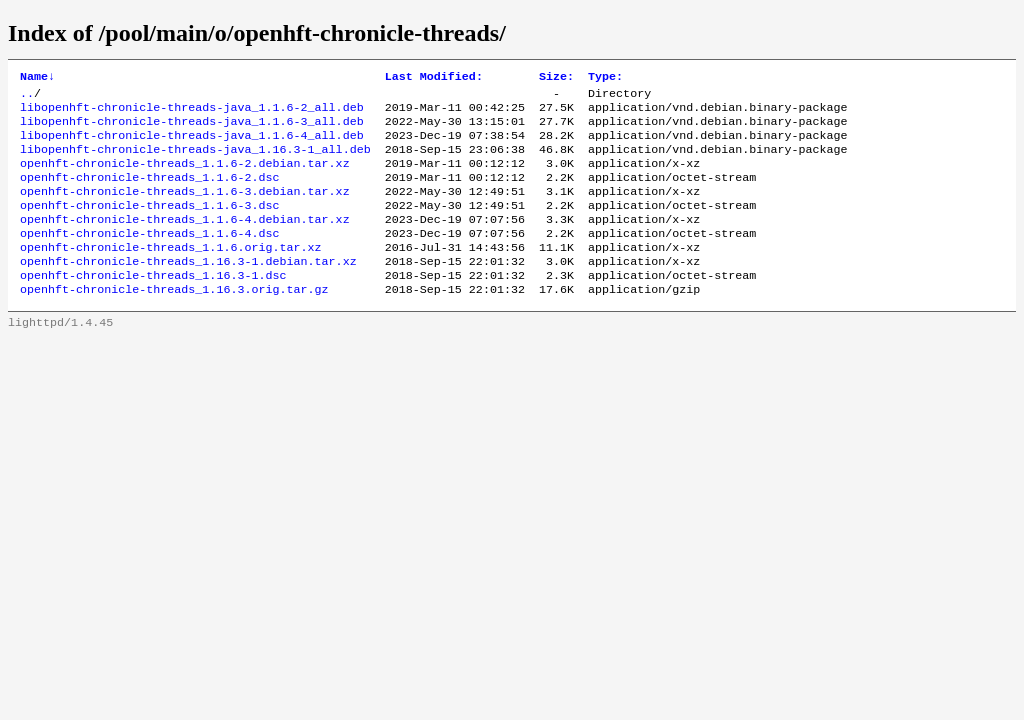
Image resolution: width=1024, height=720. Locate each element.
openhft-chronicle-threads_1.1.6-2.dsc (149, 193)
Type (605, 78)
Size (556, 78)
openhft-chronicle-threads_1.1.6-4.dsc (149, 257)
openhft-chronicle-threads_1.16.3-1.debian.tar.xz (188, 289)
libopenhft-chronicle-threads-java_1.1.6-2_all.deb (192, 113)
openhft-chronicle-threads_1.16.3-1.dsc (153, 305)
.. (27, 97)
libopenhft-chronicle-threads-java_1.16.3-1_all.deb (195, 161)
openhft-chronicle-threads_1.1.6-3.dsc (149, 225)
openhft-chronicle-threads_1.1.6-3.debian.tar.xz (185, 209)
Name (37, 78)
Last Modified (434, 78)
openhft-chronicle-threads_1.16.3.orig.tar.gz (174, 321)
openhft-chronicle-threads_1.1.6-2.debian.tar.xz (185, 177)
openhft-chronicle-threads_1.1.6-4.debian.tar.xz (185, 241)
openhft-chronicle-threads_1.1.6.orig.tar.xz (171, 273)
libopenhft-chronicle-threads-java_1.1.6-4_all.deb (192, 145)
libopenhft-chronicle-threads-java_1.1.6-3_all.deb (192, 129)
